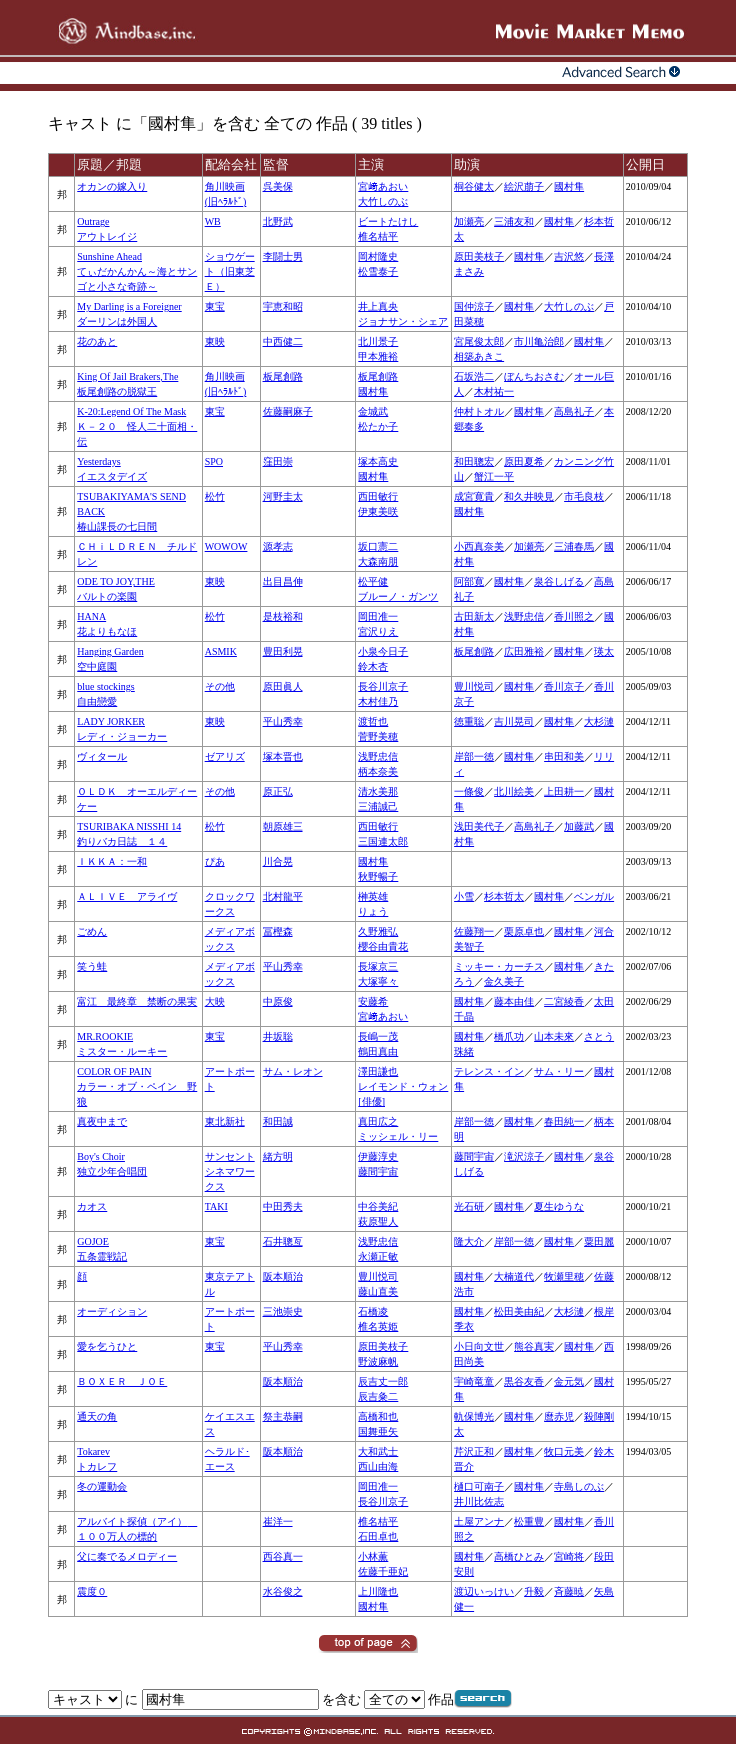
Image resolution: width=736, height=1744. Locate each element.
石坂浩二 (474, 376)
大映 (215, 1001)
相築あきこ (479, 356)
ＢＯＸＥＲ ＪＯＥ (122, 1381)
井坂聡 (278, 1036)
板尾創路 (283, 376)
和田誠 (278, 1121)
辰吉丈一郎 (383, 1381)
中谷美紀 (378, 1206)
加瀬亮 (469, 221)
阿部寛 (469, 581)
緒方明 (278, 1156)
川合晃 (278, 861)
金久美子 (504, 981)
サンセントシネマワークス (230, 1171)
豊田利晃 (283, 651)
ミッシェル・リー (398, 1136)
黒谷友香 (524, 1381)
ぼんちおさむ (534, 376)
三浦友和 (514, 221)
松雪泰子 (378, 271)
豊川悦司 (474, 686)
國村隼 (569, 186)
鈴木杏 (373, 666)
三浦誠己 (378, 806)
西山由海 (378, 1466)
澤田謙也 (378, 1071)
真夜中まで (102, 1121)
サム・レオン (293, 1071)
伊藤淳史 (378, 1156)
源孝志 (278, 546)
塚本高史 (378, 461)
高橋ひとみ (519, 1556)
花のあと (97, 341)
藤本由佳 (514, 1001)
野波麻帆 (378, 1361)
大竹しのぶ (383, 201)
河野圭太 (283, 496)
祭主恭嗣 (283, 1416)
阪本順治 (283, 1276)
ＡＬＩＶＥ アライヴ (127, 896)
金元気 (569, 1381)
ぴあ (215, 861)
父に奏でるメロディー (127, 1556)
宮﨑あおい (383, 186)
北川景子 (378, 341)
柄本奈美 (378, 771)
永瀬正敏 (378, 1256)
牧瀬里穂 (564, 1276)
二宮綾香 (564, 1001)
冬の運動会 (102, 1486)
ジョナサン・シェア (403, 321)
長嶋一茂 (378, 1036)
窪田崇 (278, 461)
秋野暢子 (378, 876)
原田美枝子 (479, 256)
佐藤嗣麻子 (288, 411)
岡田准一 (378, 616)
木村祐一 (494, 391)
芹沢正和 (474, 1451)
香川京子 (564, 686)
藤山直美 (378, 1291)
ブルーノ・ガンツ (398, 596)
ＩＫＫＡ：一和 (112, 861)
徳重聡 (469, 721)
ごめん (92, 931)
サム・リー (559, 1071)
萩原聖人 (378, 1221)
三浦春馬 (574, 546)
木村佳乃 (378, 701)
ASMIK (221, 651)
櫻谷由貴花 (383, 946)
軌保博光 (474, 1416)
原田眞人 (283, 686)
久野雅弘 (378, 931)
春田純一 (564, 1121)
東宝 (215, 306)
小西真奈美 (479, 546)
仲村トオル (479, 411)
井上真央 (378, 306)
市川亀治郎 (539, 341)
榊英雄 (373, 896)
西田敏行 (378, 496)
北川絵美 (514, 791)
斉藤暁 (569, 1591)
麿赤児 (559, 1416)
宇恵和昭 (283, 306)
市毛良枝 (584, 496)
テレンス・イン (489, 1071)
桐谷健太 (474, 186)
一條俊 (469, 791)
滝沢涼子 (524, 1156)
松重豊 (529, 1521)
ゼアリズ (225, 756)
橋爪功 (509, 1036)
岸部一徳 (474, 756)
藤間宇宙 (378, 1171)
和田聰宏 (474, 461)
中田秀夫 (283, 1206)
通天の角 (97, 1416)
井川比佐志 (479, 1501)
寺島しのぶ (579, 1486)
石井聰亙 (283, 1241)
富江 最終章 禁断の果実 (137, 1001)
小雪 (464, 896)
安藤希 (373, 1001)
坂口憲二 (378, 546)
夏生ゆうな (559, 1206)
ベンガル (594, 896)
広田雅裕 (524, 651)
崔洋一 (278, 1521)
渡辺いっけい (484, 1591)
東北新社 (225, 1121)
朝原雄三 (283, 826)
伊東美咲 (378, 511)
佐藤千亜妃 (383, 1571)
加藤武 (579, 826)
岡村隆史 (378, 256)
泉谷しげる (559, 581)
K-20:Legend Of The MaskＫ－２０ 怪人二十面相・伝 (137, 426)
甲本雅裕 (378, 356)
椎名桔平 (378, 236)
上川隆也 (378, 1591)
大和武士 (378, 1451)
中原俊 (278, 1001)
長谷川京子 (383, 686)
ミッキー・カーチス (499, 966)
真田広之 (378, 1121)
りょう (373, 911)
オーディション (112, 1311)
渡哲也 (373, 721)
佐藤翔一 (474, 931)
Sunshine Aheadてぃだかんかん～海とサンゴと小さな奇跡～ (137, 271)
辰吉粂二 (378, 1396)
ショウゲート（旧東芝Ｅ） (230, 271)
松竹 (215, 496)
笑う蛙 (92, 966)
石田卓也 (378, 1536)
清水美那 (378, 791)
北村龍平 (283, 896)
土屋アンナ (479, 1521)
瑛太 (604, 651)
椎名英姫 (378, 1326)
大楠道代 (514, 1276)
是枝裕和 (283, 616)
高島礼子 (574, 411)
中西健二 (283, 341)
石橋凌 (373, 1311)
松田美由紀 (519, 1311)
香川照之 (574, 616)
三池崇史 (283, 1311)
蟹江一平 (494, 476)
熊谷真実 (534, 1346)
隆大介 (469, 1241)
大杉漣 (599, 721)
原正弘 (278, 791)
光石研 (469, 1206)
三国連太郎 (383, 841)
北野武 (278, 221)
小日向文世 (479, 1346)
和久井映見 (529, 496)
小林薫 (373, 1556)
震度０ (92, 1591)
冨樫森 (278, 931)
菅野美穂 (378, 736)
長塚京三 (378, 966)
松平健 (373, 581)
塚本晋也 (283, 756)
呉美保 (278, 186)
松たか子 (378, 426)
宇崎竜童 (474, 1381)
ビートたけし (388, 221)
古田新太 (474, 616)
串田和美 (564, 756)
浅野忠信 (524, 616)
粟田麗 (599, 1241)
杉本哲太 (504, 896)
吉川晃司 (514, 721)
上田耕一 (564, 791)
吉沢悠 (569, 256)
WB (213, 221)
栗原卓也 (524, 931)
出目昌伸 (283, 581)
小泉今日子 (383, 651)
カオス (92, 1206)
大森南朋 (378, 561)
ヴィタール (102, 756)
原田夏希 (524, 461)
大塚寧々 (378, 981)
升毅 (534, 1591)
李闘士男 (283, 256)
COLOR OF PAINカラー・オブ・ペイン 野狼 (137, 1086)
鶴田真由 (378, 1051)
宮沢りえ (378, 631)
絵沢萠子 (524, 186)
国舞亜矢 (378, 1431)
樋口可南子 (479, 1486)
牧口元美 (564, 1451)
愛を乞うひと (107, 1346)
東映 (215, 341)
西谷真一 (283, 1556)
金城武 (373, 411)
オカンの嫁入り (112, 186)
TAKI (216, 1206)
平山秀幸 (283, 721)
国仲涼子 (474, 306)
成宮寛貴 (474, 496)
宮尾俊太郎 (479, 341)
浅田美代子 (479, 826)
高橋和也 (378, 1416)
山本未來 (554, 1036)
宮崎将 (569, 1556)
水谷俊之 (283, 1591)
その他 (220, 686)
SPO (214, 461)
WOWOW (226, 546)
